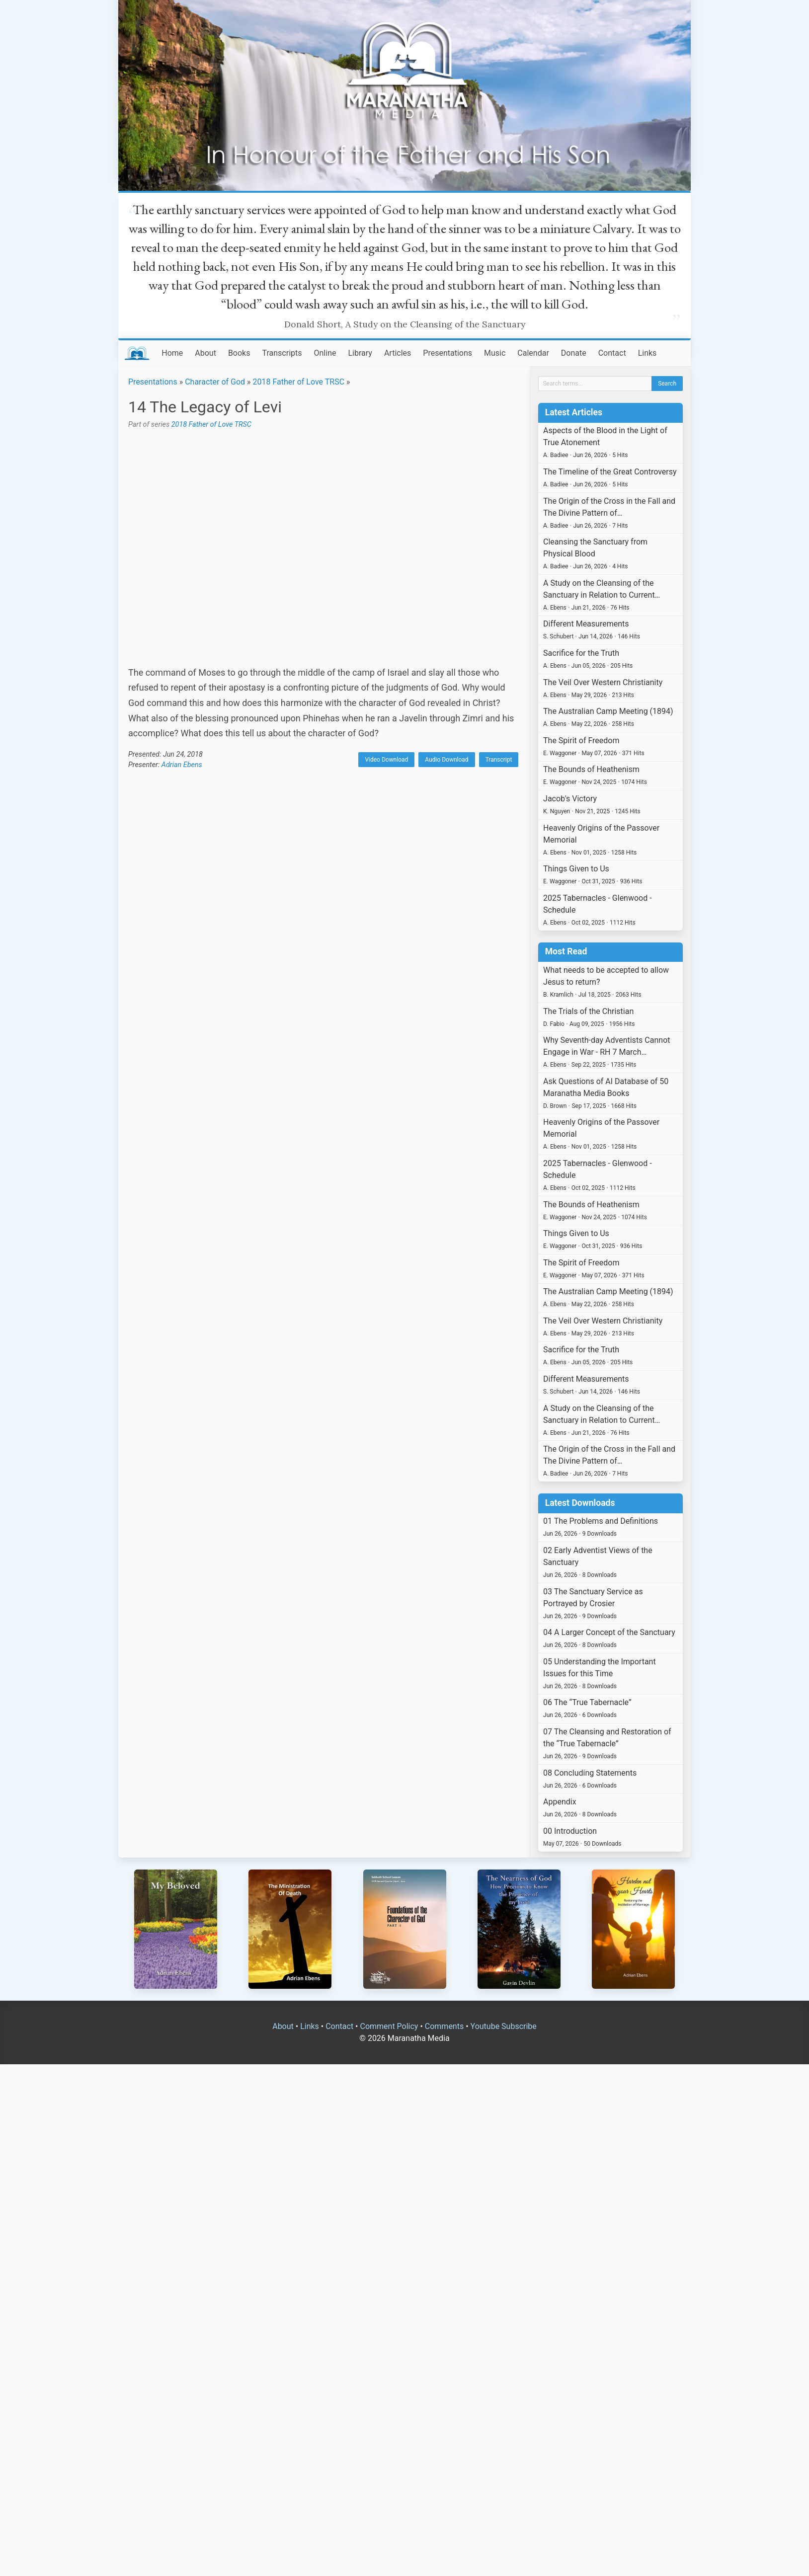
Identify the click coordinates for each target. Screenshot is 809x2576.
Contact (612, 353)
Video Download (386, 759)
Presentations (447, 353)
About (205, 353)
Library (360, 353)
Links (647, 353)
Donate (573, 353)
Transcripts (282, 353)
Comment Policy (389, 2026)
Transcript (498, 759)
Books (239, 353)
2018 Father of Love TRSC (299, 382)
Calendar (533, 353)
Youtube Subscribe (504, 2026)
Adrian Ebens (182, 765)
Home (172, 353)
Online (325, 353)
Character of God (215, 382)
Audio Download (446, 759)
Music (494, 353)
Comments (444, 2026)
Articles (397, 353)
